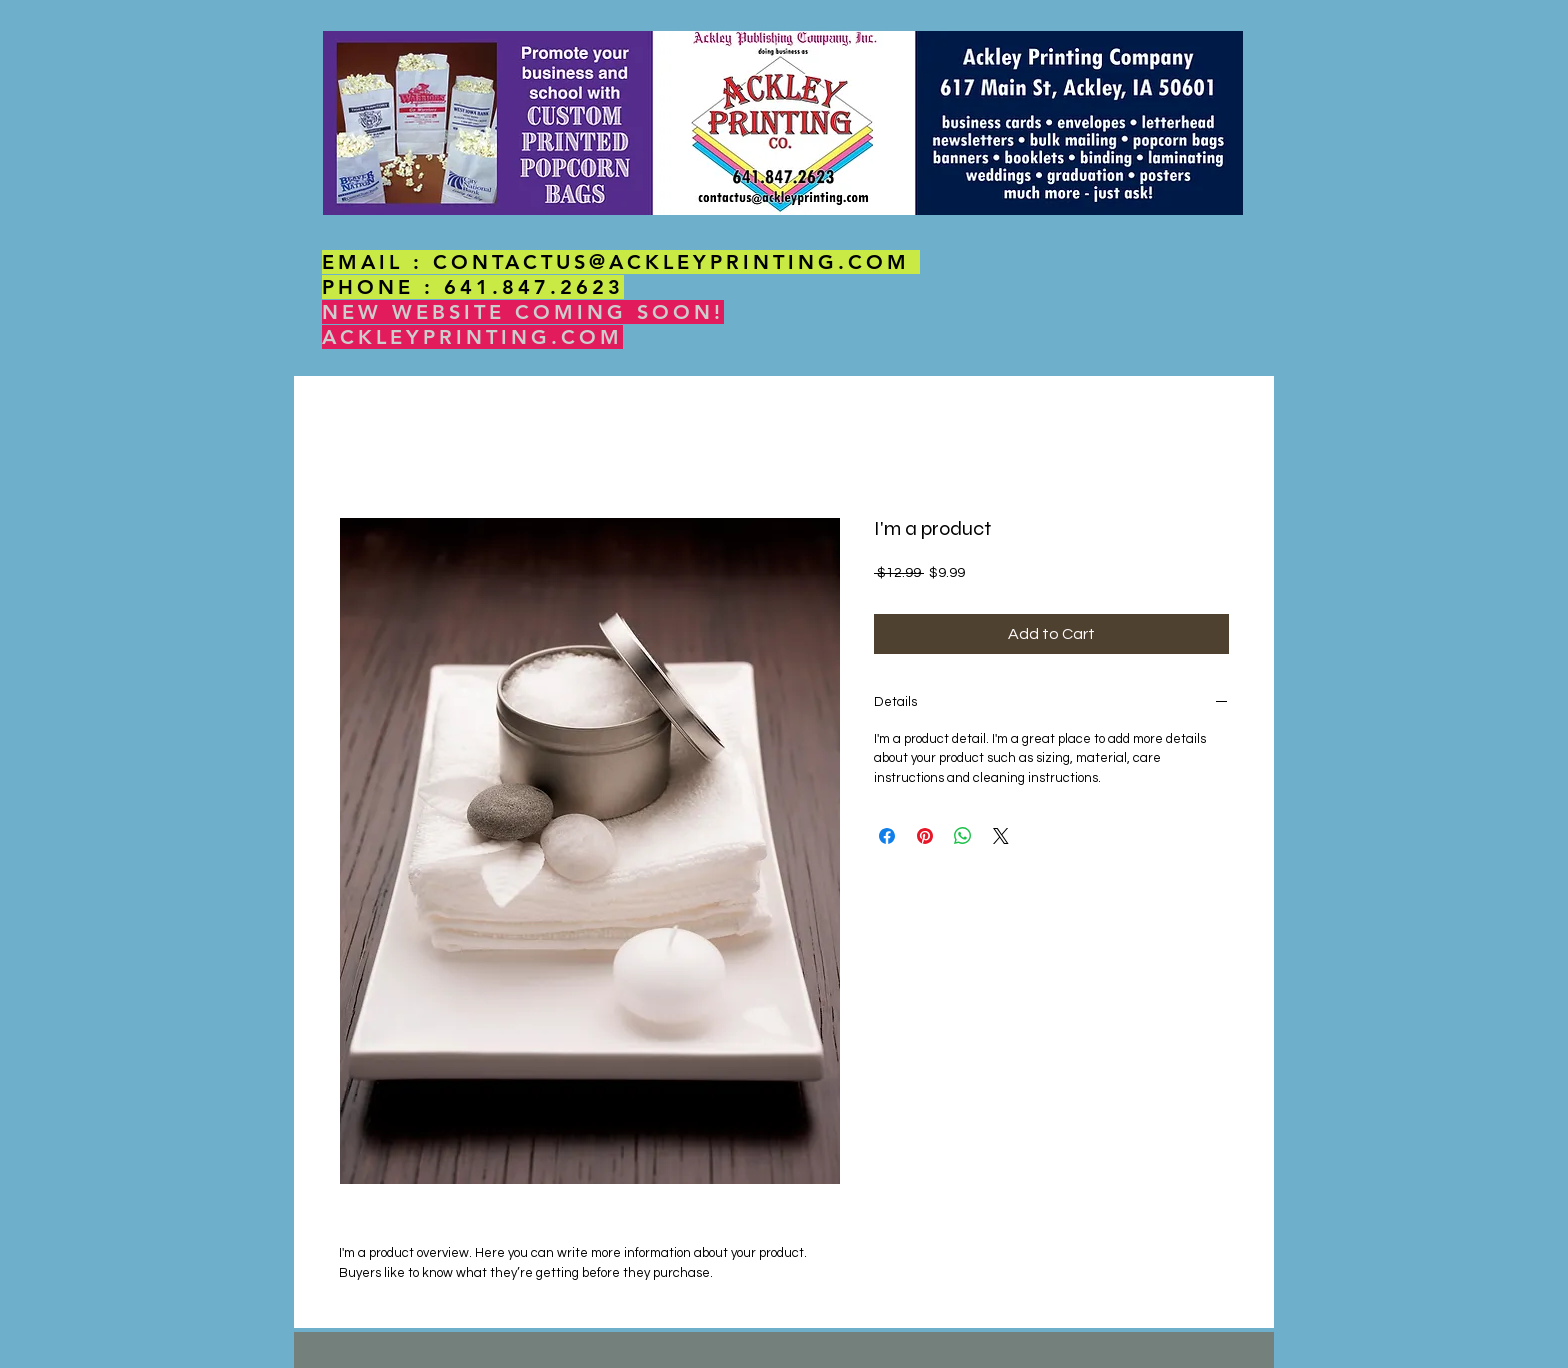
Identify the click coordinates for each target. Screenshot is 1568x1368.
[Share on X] (1001, 836)
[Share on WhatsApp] (963, 836)
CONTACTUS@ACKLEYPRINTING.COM (671, 262)
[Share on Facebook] (887, 836)
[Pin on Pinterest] (925, 836)
